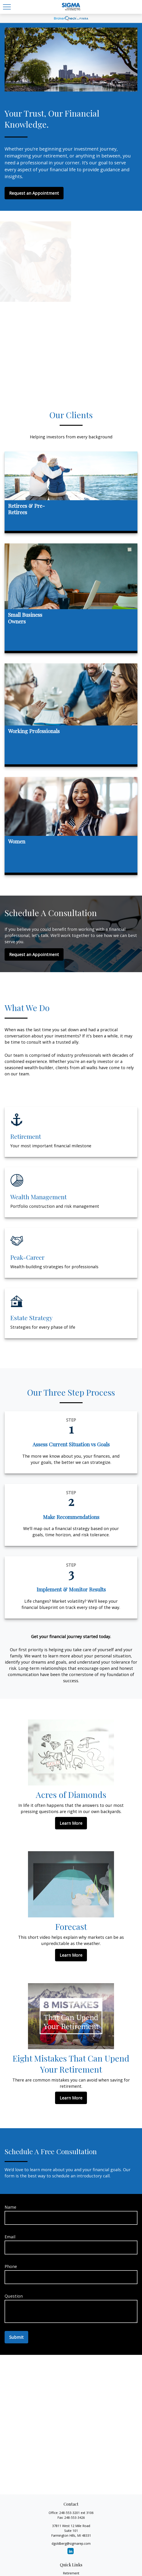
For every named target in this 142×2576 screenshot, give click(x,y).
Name (10, 2207)
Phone (11, 2266)
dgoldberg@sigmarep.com (71, 2543)
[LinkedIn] (70, 2551)
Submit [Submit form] (16, 2337)
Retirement (71, 2573)
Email (10, 2236)
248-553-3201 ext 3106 (76, 2512)
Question (14, 2296)
